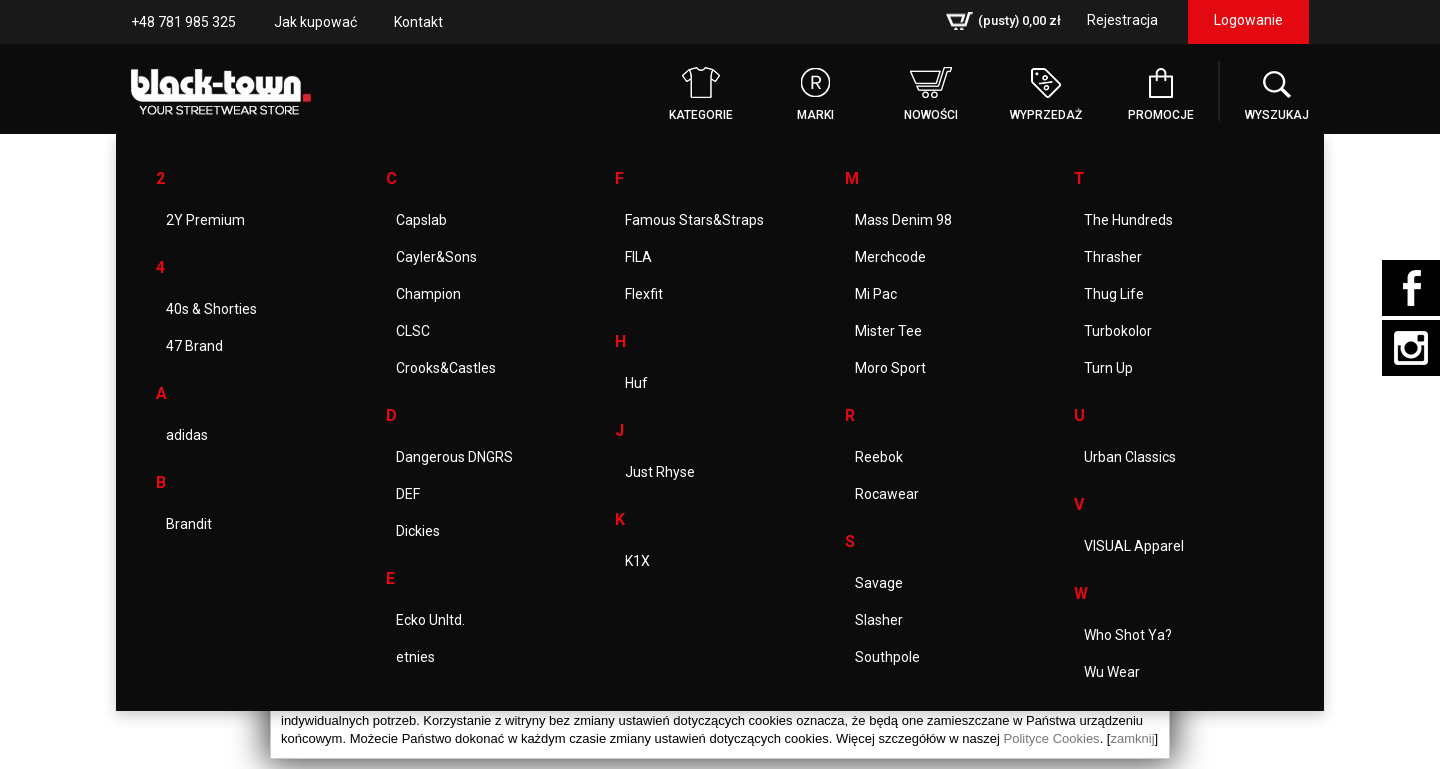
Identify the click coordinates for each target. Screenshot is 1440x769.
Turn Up (1108, 368)
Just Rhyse (660, 472)
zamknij (1132, 738)
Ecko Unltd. (430, 620)
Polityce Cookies (1052, 738)
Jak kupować (315, 22)
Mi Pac (876, 294)
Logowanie (1248, 20)
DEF (408, 494)
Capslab (421, 220)
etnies (415, 657)
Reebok (879, 457)
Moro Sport (890, 368)
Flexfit (644, 294)
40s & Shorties (211, 309)
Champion (428, 294)
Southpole (887, 657)
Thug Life (1114, 294)
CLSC (413, 331)
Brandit (189, 524)
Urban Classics (1130, 457)
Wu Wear (1112, 672)
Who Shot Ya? (1128, 635)
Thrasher (1113, 257)
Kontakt (418, 22)
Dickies (418, 531)
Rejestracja (1122, 20)
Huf (636, 383)
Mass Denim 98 (903, 220)
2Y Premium (205, 220)
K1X (637, 561)
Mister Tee (888, 331)
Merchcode (890, 257)
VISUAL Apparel (1134, 546)
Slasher (879, 620)
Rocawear (887, 494)
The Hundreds (1128, 220)
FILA (638, 257)
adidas (187, 435)
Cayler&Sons (436, 257)
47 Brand (194, 346)
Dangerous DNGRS (454, 457)
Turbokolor (1118, 331)
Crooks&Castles (446, 368)
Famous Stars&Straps (694, 220)
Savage (879, 583)
